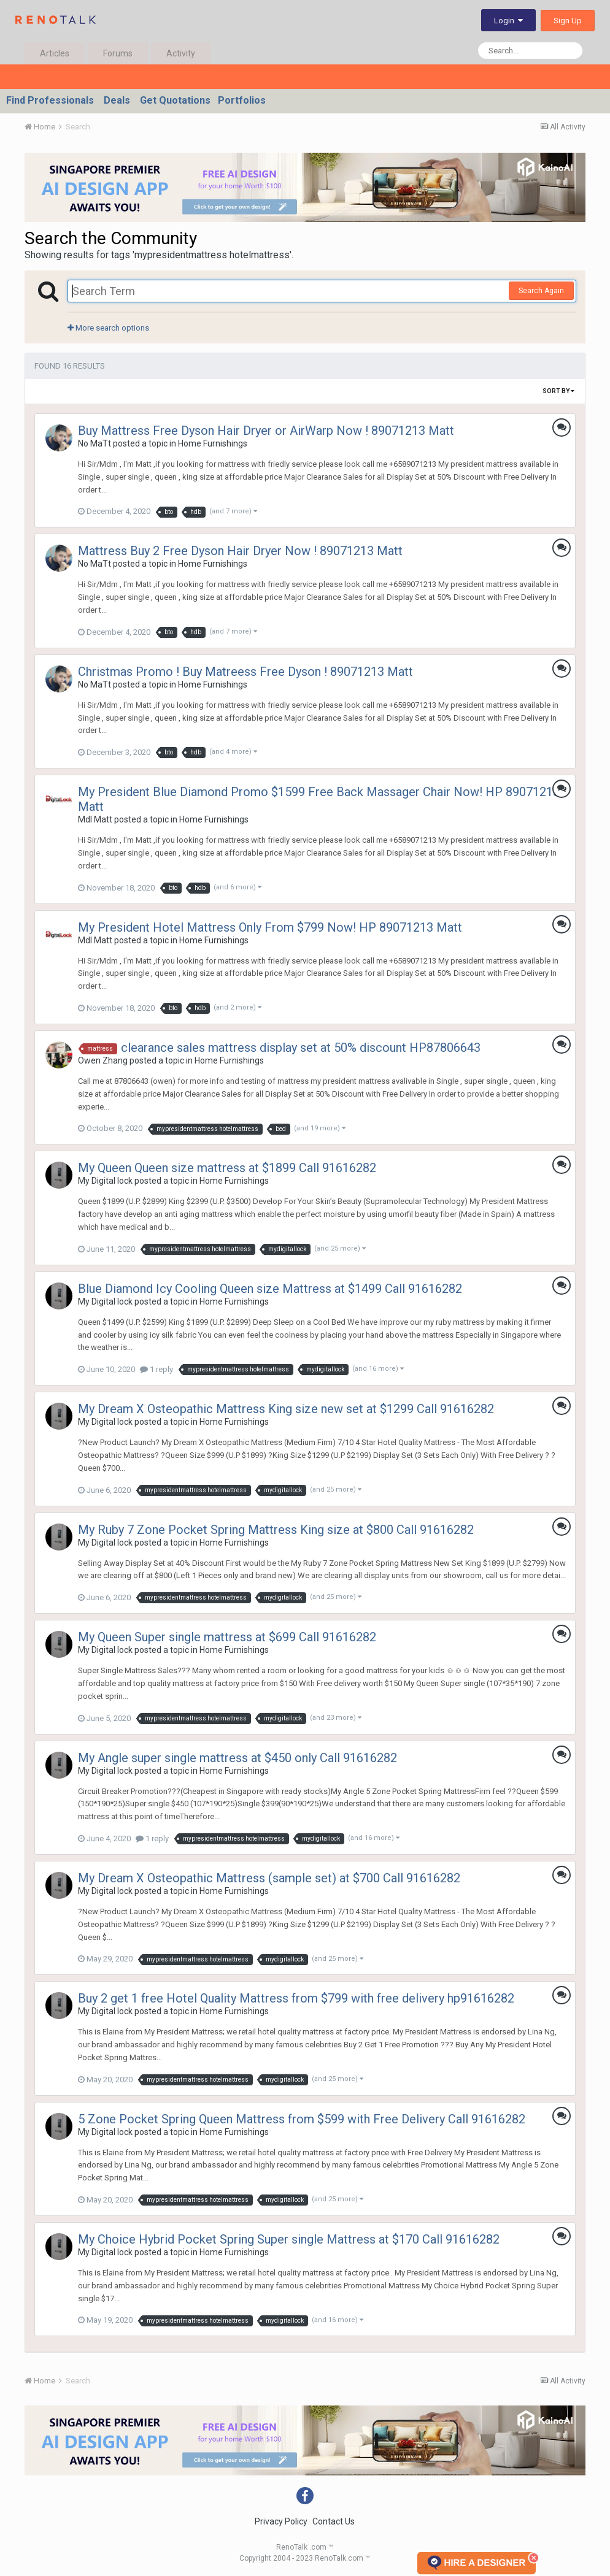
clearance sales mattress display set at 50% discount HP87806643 (301, 1047)
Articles (54, 53)
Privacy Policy (281, 2521)
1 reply (156, 1369)
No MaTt (94, 443)
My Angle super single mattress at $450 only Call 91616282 (237, 1757)
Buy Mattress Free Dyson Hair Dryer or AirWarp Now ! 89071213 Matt (266, 430)
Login (508, 20)
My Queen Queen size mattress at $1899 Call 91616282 (227, 1167)
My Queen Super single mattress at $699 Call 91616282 (227, 1637)
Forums (118, 53)
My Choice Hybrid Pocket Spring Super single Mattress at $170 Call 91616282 (289, 2239)
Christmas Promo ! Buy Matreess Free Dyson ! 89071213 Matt (245, 671)
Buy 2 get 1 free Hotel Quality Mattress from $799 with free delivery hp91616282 (296, 1998)
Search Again (541, 290)
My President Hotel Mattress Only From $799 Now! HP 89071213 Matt (270, 927)
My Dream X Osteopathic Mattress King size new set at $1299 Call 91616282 (286, 1408)
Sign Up (568, 20)
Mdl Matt (95, 819)
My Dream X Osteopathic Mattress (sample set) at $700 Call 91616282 (269, 1878)
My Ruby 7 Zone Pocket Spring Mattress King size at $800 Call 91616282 (276, 1529)
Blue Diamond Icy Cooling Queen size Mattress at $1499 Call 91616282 (270, 1288)
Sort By (558, 391)
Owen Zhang (103, 1060)
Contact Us (333, 2521)
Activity (180, 53)
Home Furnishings (212, 443)
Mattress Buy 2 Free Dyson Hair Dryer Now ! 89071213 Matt (240, 550)
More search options (108, 327)
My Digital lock (105, 1181)
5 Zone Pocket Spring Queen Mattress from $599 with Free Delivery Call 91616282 (301, 2119)
